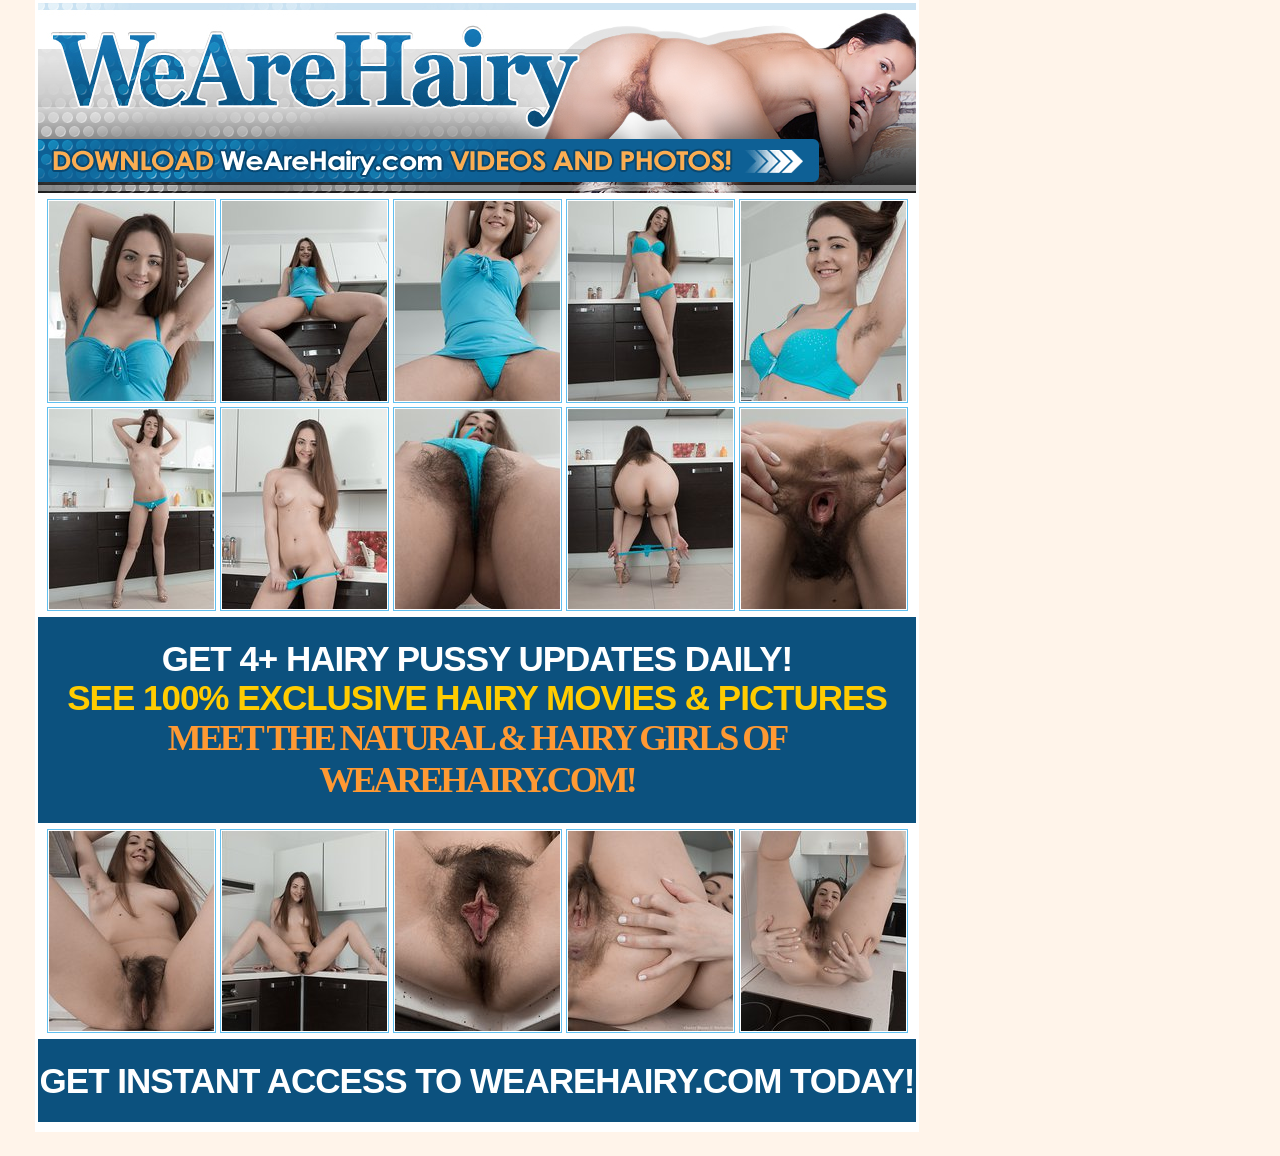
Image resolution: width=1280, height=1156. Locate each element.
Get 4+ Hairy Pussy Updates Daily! (477, 719)
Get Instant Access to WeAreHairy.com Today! (477, 1080)
